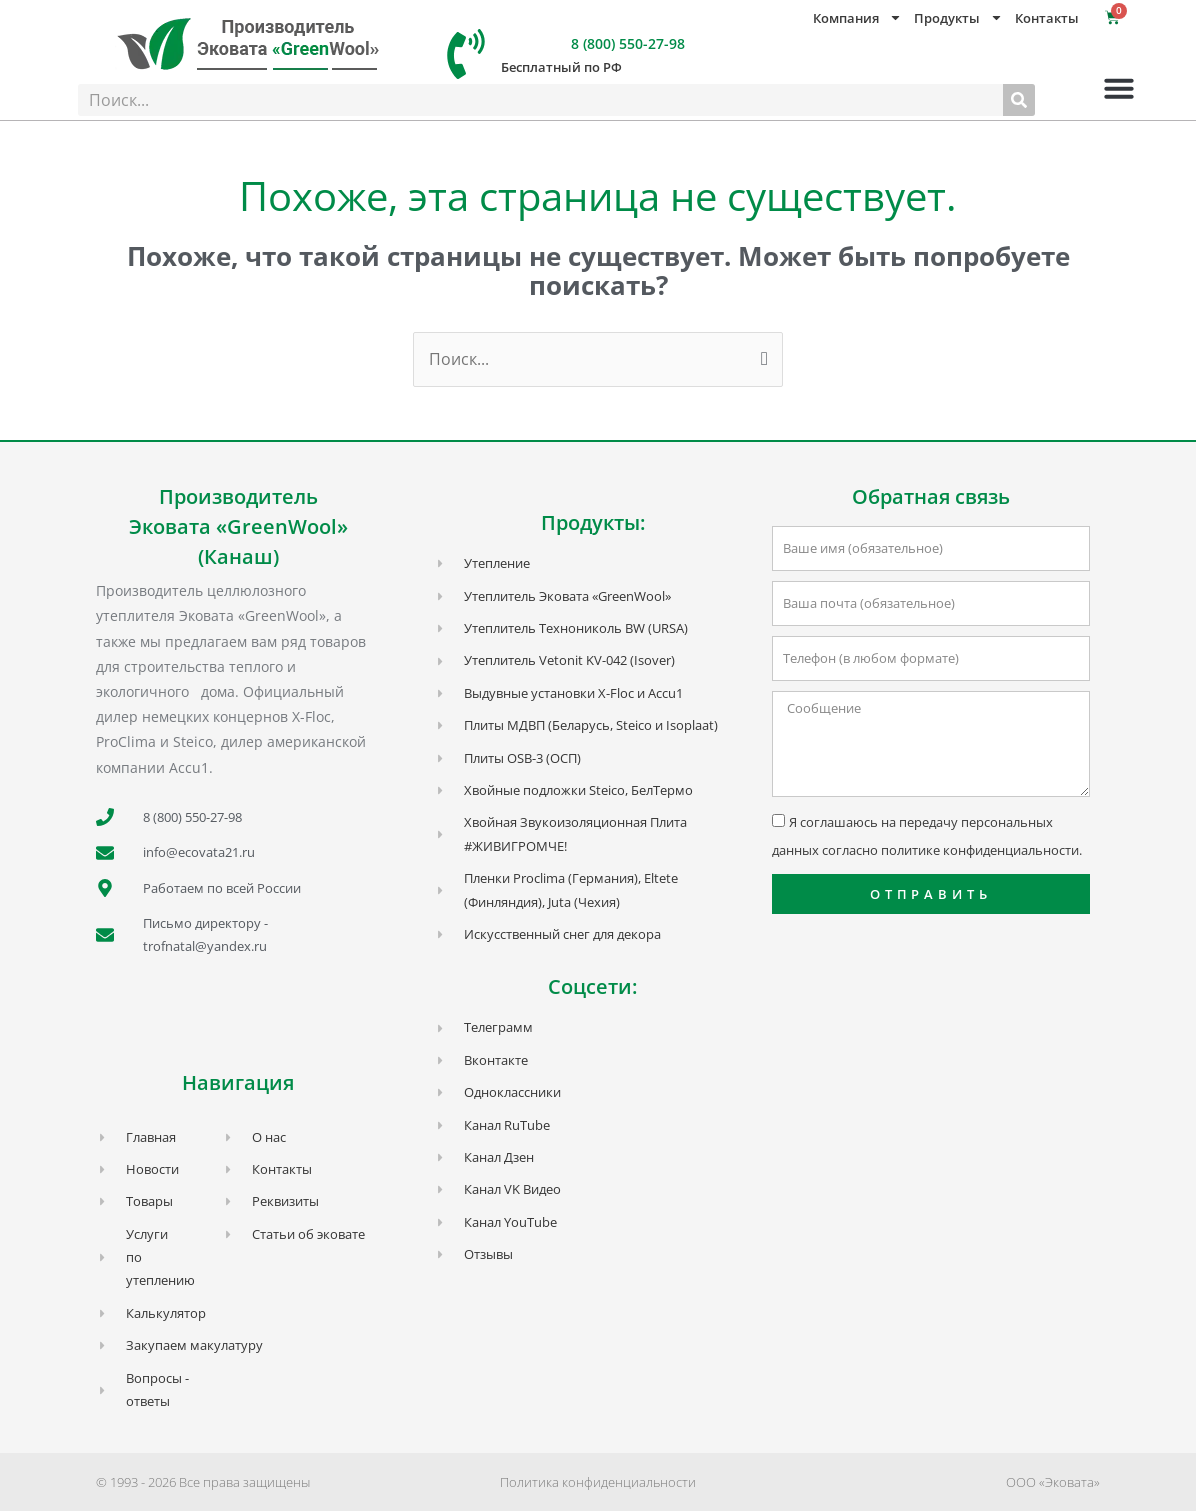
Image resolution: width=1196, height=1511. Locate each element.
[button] (1119, 88)
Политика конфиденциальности (598, 1482)
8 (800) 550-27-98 (628, 43)
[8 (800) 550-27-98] (466, 54)
